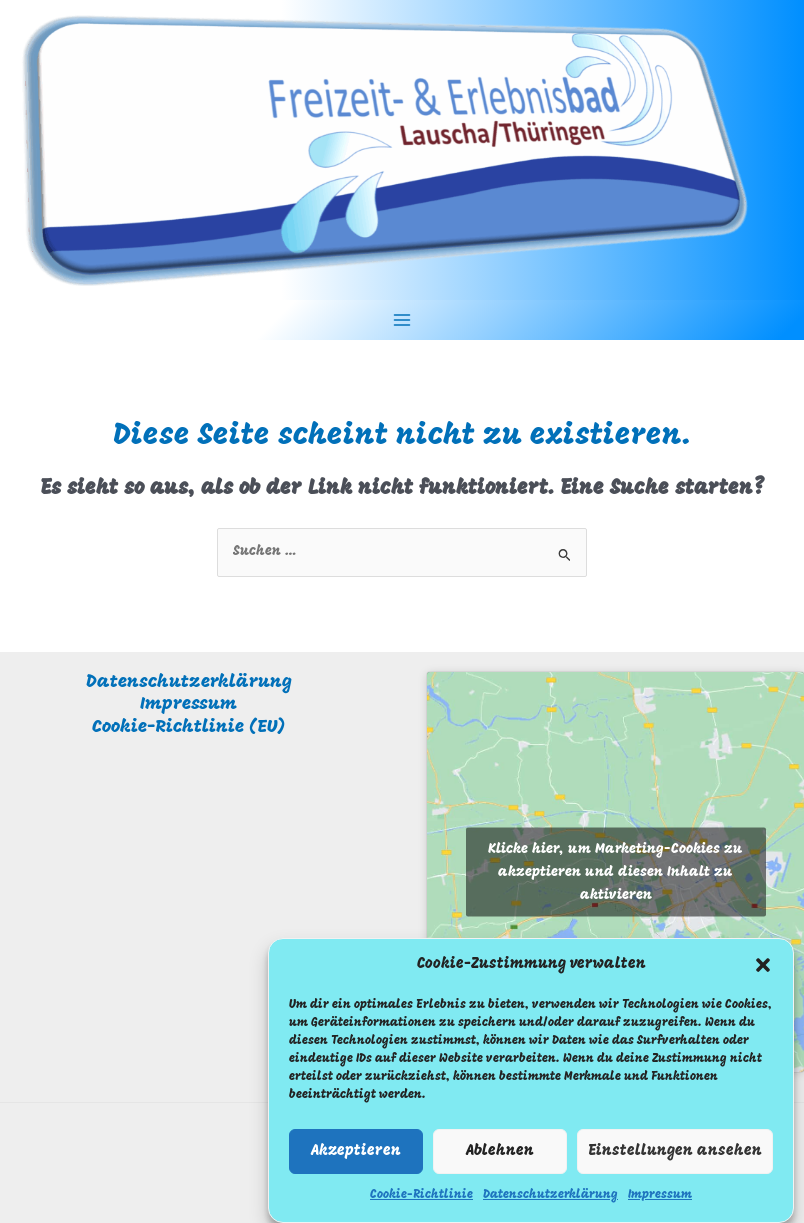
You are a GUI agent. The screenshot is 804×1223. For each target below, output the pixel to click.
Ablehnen (500, 1159)
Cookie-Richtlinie (421, 1204)
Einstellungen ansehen (675, 1159)
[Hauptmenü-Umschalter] (402, 320)
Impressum (660, 1204)
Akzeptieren (356, 1159)
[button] (763, 973)
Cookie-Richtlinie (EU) (188, 727)
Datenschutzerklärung (550, 1204)
